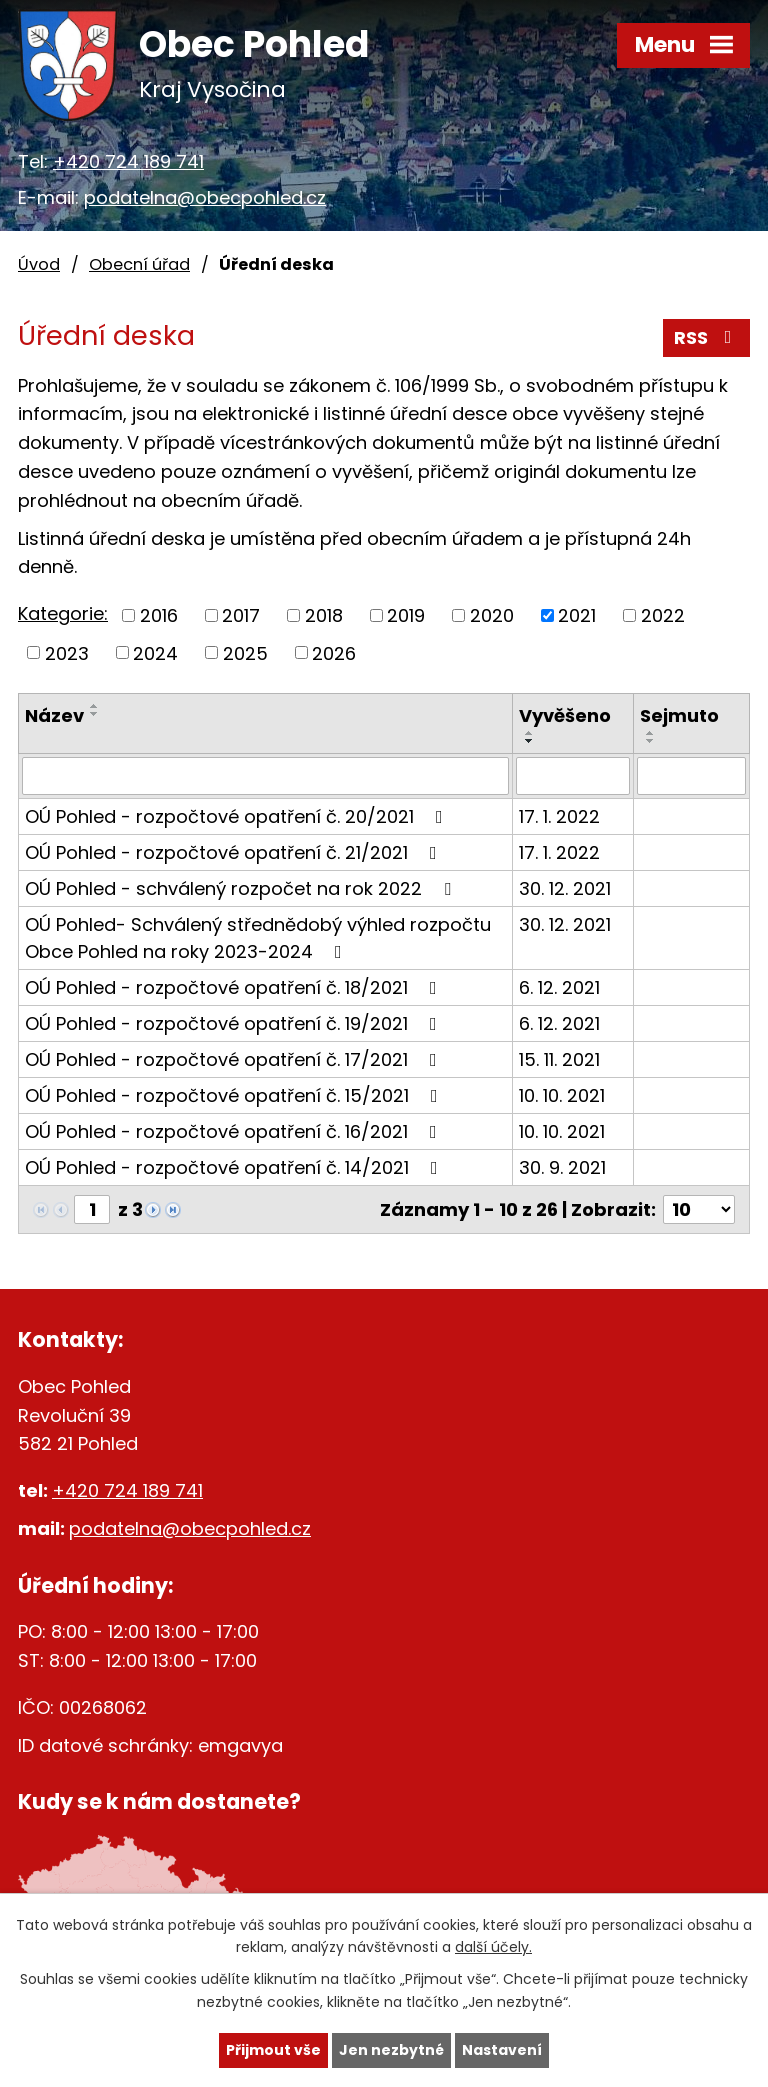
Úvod (39, 264)
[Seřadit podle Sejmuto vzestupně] (651, 733)
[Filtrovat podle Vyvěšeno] (573, 776)
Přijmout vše (273, 2050)
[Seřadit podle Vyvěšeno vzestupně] (530, 733)
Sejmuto (679, 715)
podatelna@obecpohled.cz (205, 197)
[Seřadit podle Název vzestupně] (95, 706)
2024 (155, 652)
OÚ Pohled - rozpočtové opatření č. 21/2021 (235, 852)
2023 (67, 652)
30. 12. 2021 (565, 888)
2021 (577, 615)
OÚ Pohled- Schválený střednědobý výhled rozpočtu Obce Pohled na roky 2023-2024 (258, 938)
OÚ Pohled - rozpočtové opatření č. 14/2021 (235, 1167)
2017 (241, 615)
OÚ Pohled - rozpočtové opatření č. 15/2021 (235, 1095)
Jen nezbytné (391, 2050)
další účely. (493, 1948)
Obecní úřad (139, 264)
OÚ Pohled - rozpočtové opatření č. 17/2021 (235, 1059)
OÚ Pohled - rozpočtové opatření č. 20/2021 (238, 816)
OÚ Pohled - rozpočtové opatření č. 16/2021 (235, 1131)
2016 (159, 615)
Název (54, 715)
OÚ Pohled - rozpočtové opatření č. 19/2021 (235, 1023)
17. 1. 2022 (559, 816)
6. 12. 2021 (559, 987)
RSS (707, 337)
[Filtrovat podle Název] (265, 776)
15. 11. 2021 (559, 1059)
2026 (334, 652)
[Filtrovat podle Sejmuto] (691, 776)
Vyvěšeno (565, 715)
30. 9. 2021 (562, 1167)
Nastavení (502, 2050)
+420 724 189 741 (128, 161)
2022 (663, 615)
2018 (324, 615)
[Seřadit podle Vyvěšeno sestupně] (530, 741)
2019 (406, 615)
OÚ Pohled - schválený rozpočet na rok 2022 (242, 888)
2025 (245, 652)
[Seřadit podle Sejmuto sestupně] (651, 741)
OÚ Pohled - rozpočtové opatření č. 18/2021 (235, 987)
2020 (492, 615)
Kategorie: (63, 613)
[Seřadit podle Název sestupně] (95, 714)
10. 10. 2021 (562, 1095)
